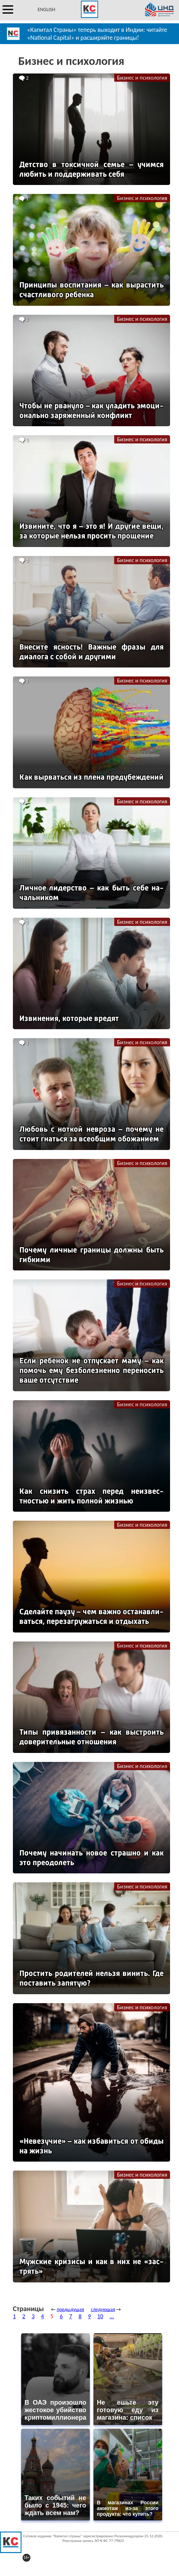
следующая (103, 2309)
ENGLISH (46, 9)
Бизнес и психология (142, 77)
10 (100, 2316)
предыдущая (70, 2309)
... (112, 2316)
